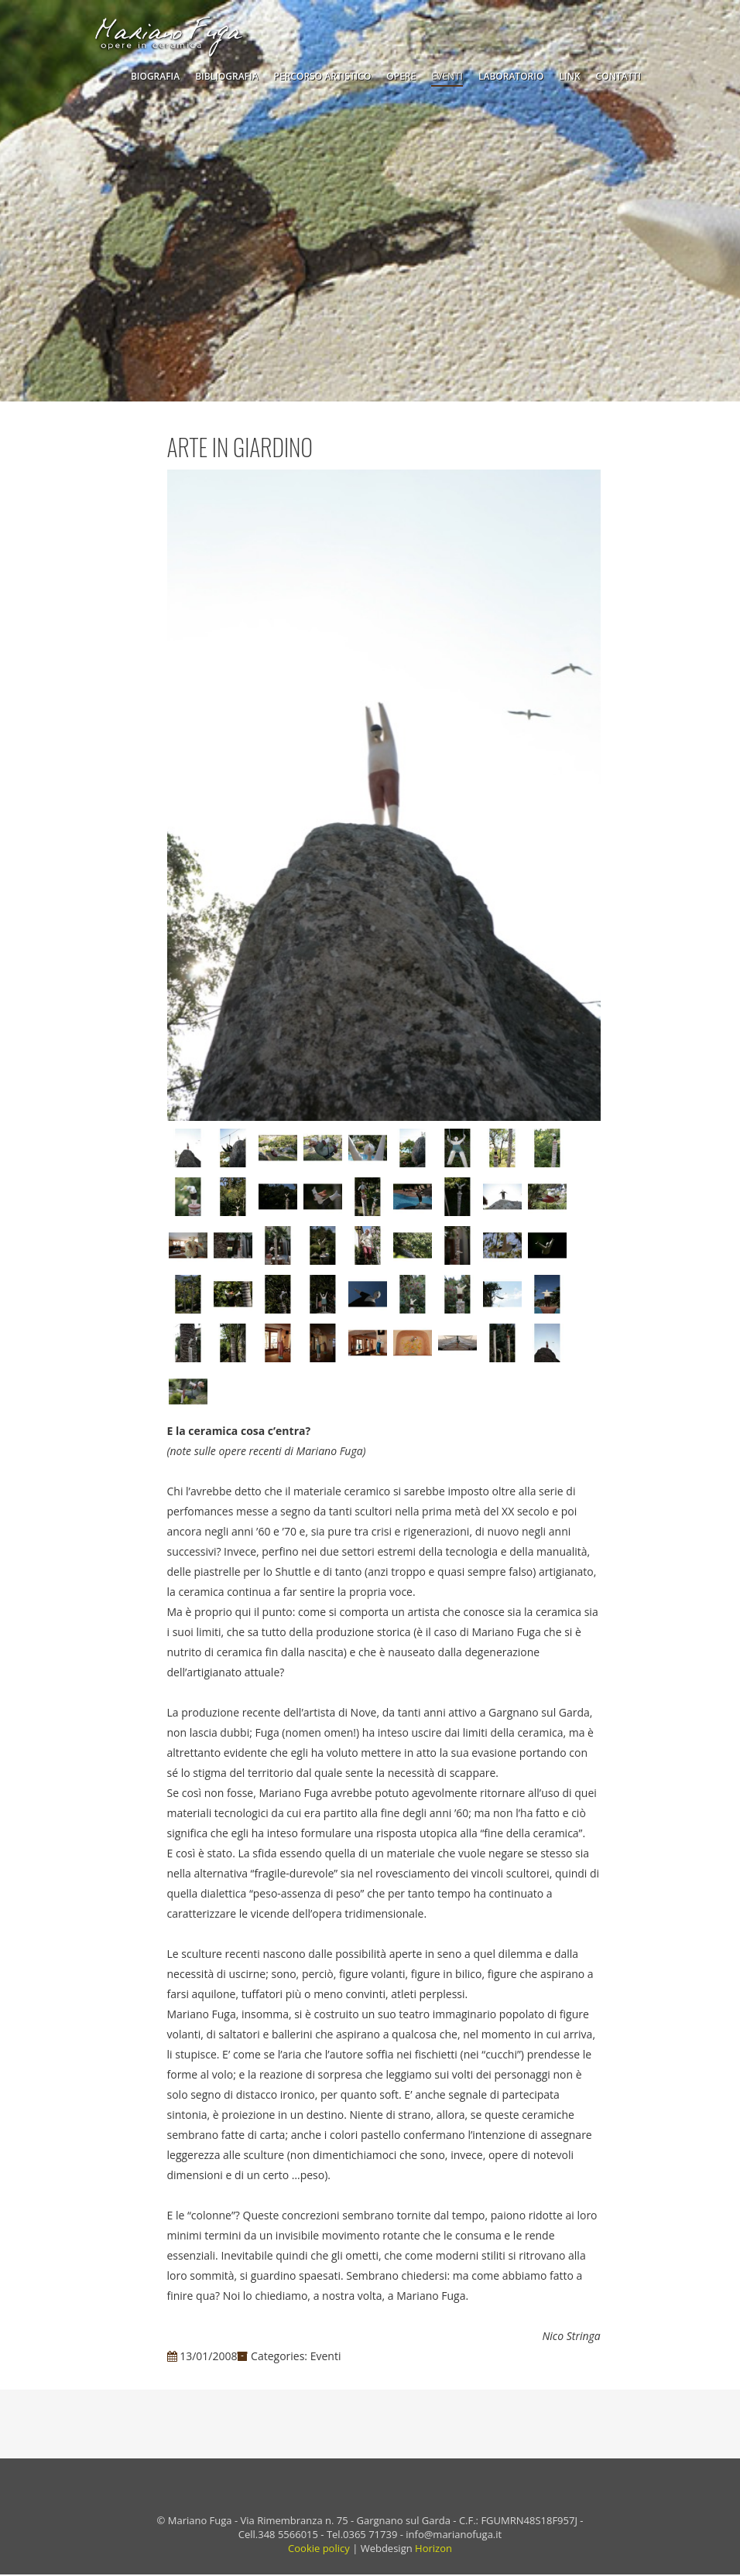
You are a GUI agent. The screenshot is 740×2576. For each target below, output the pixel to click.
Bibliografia (226, 76)
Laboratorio (510, 76)
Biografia (155, 76)
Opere (401, 76)
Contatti (618, 76)
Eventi (447, 76)
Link (569, 76)
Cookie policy (319, 2550)
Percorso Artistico (323, 76)
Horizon (433, 2550)
